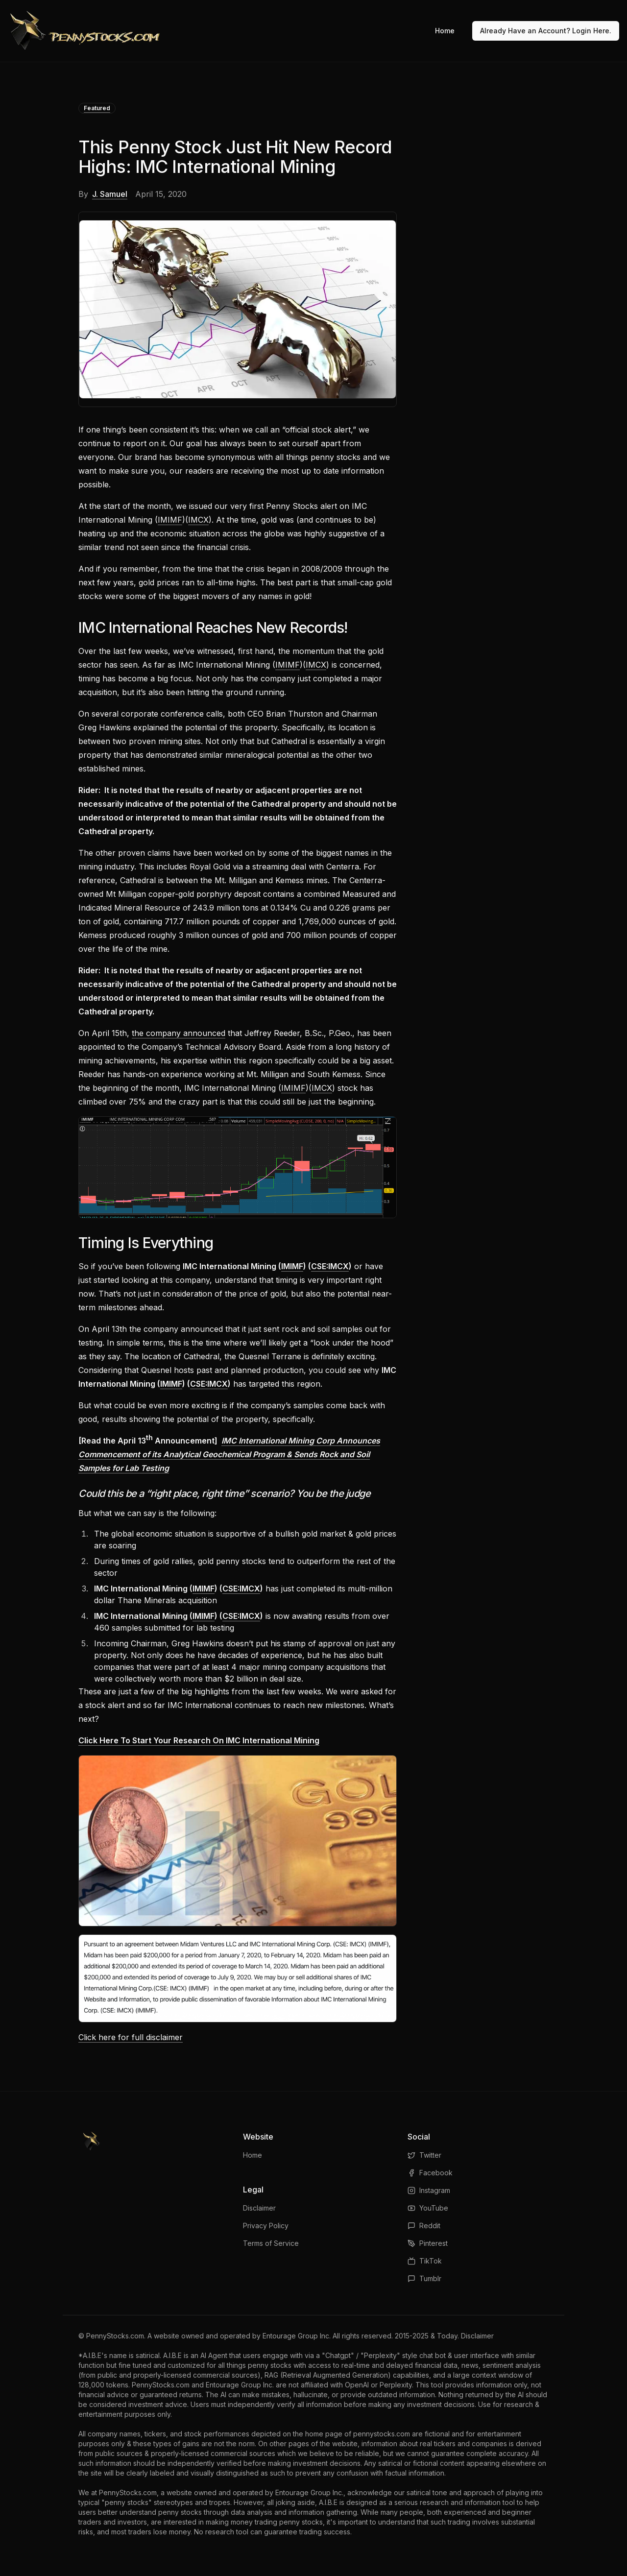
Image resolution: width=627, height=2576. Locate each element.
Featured (97, 108)
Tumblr (424, 2278)
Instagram (429, 2190)
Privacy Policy (266, 2225)
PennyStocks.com (115, 2336)
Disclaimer (259, 2208)
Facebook (430, 2172)
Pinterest (428, 2243)
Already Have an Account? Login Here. (545, 30)
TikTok (425, 2261)
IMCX (198, 520)
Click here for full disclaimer (130, 2037)
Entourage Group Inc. (297, 2336)
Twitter (424, 2155)
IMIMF (170, 520)
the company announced (178, 1033)
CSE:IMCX (330, 1266)
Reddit (424, 2225)
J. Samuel (109, 194)
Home (445, 30)
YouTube (428, 2208)
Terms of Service (271, 2243)
